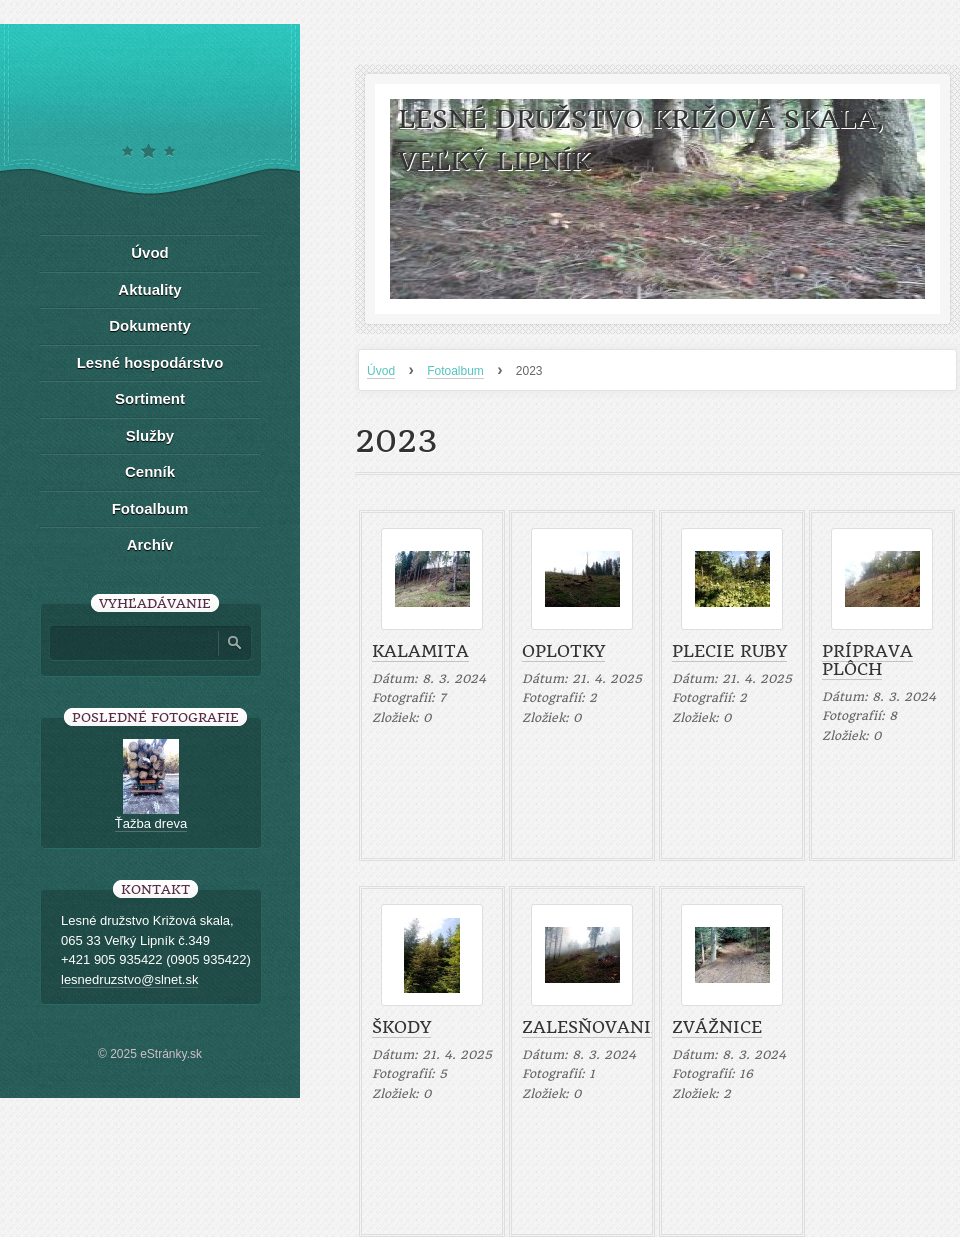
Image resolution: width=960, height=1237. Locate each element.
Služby (150, 435)
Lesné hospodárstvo (150, 362)
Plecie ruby (729, 651)
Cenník (150, 471)
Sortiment (150, 398)
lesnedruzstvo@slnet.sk (129, 979)
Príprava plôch (867, 660)
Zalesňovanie (592, 1027)
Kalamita (420, 651)
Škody (401, 1027)
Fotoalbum (455, 371)
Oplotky (563, 651)
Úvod (381, 371)
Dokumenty (150, 325)
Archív (150, 544)
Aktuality (149, 289)
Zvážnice (717, 1027)
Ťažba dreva (151, 823)
